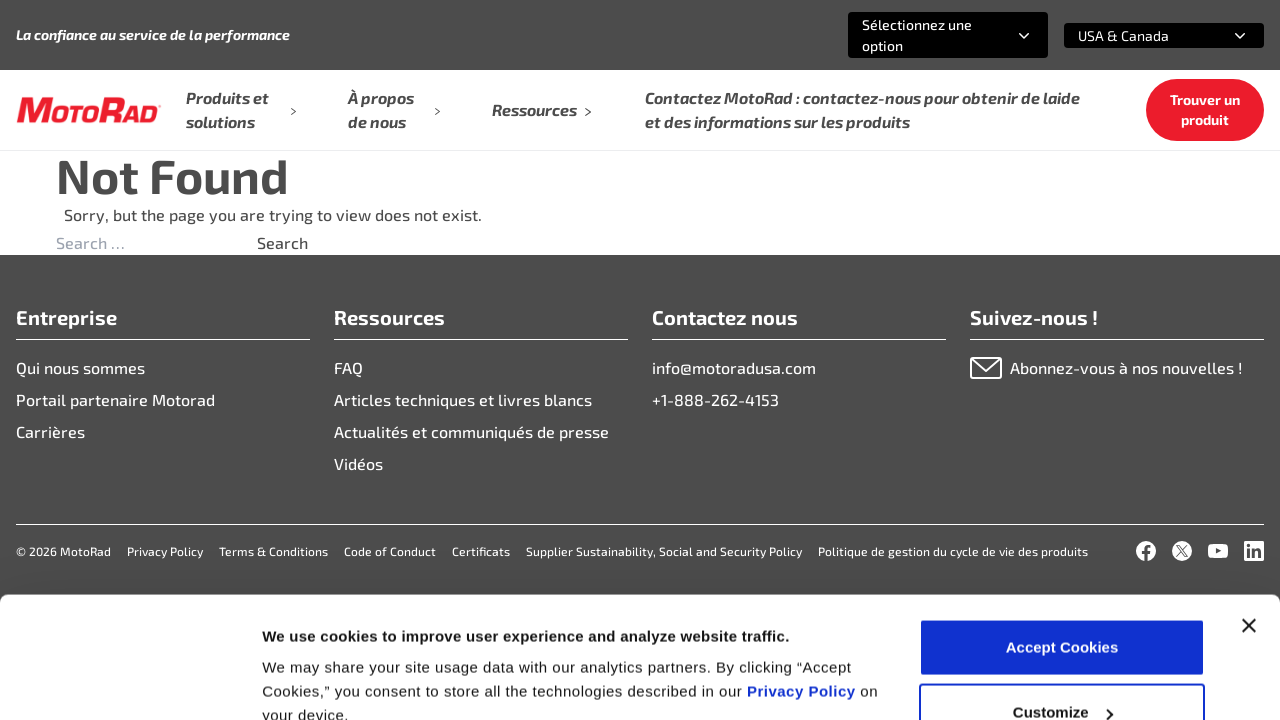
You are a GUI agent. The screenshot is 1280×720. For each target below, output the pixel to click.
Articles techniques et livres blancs (463, 399)
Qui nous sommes (80, 367)
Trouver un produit (1205, 109)
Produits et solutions (241, 109)
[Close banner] (1249, 514)
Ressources (542, 109)
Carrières (50, 431)
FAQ (348, 367)
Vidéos (358, 463)
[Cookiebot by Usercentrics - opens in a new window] (129, 681)
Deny (1062, 666)
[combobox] (924, 35)
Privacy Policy (803, 579)
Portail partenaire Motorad (115, 399)
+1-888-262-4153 (715, 399)
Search (282, 242)
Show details (308, 658)
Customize (1063, 601)
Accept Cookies (1062, 535)
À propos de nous (394, 109)
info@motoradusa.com (734, 367)
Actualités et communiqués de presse (471, 431)
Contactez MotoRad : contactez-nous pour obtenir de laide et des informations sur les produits (862, 109)
